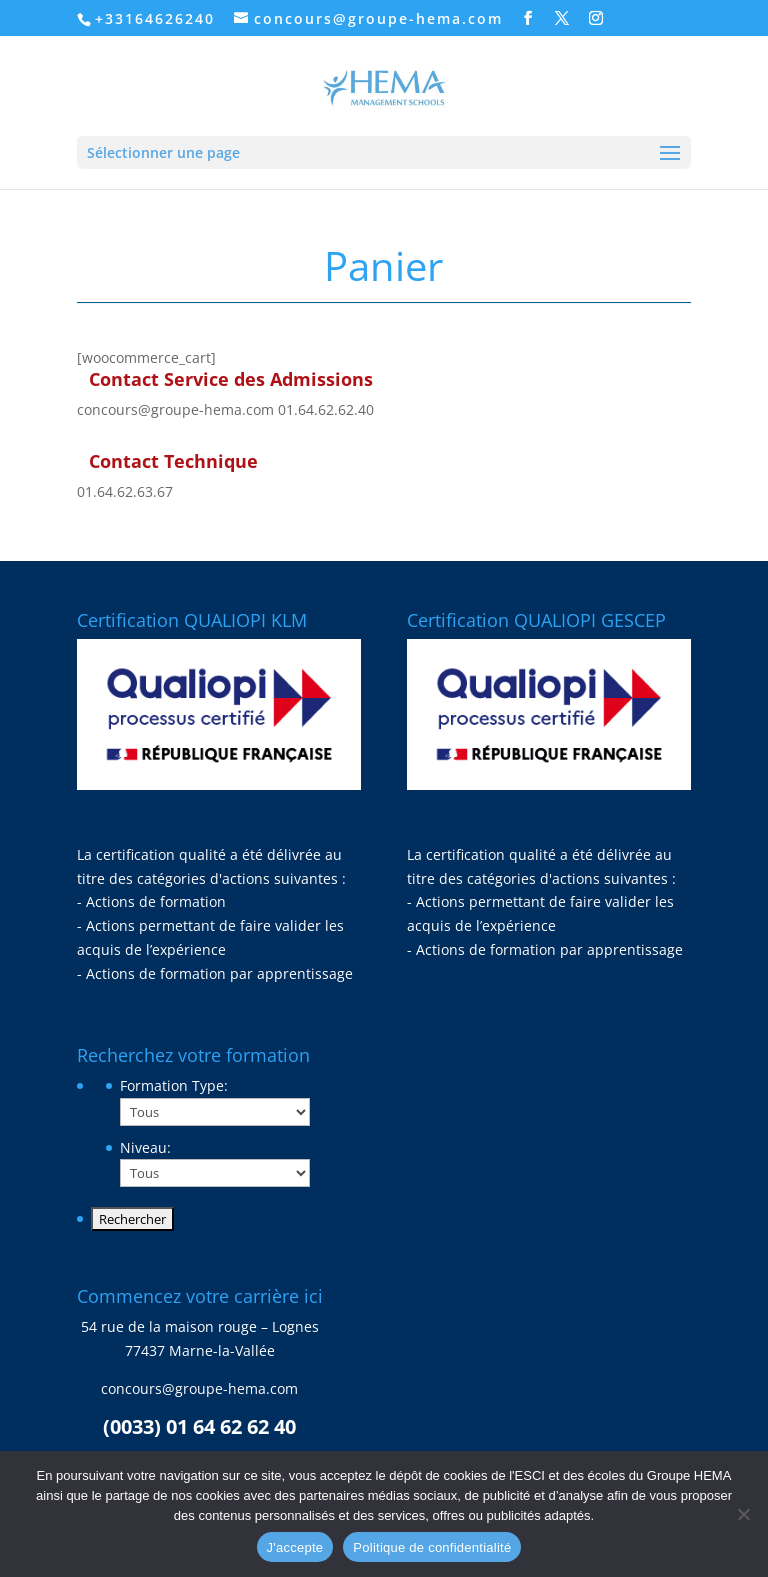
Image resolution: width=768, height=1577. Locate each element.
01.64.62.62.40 (326, 409)
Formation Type (174, 1085)
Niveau (145, 1147)
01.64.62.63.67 (125, 491)
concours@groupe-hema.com (175, 409)
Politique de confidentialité (432, 1547)
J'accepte (295, 1547)
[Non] (743, 1514)
